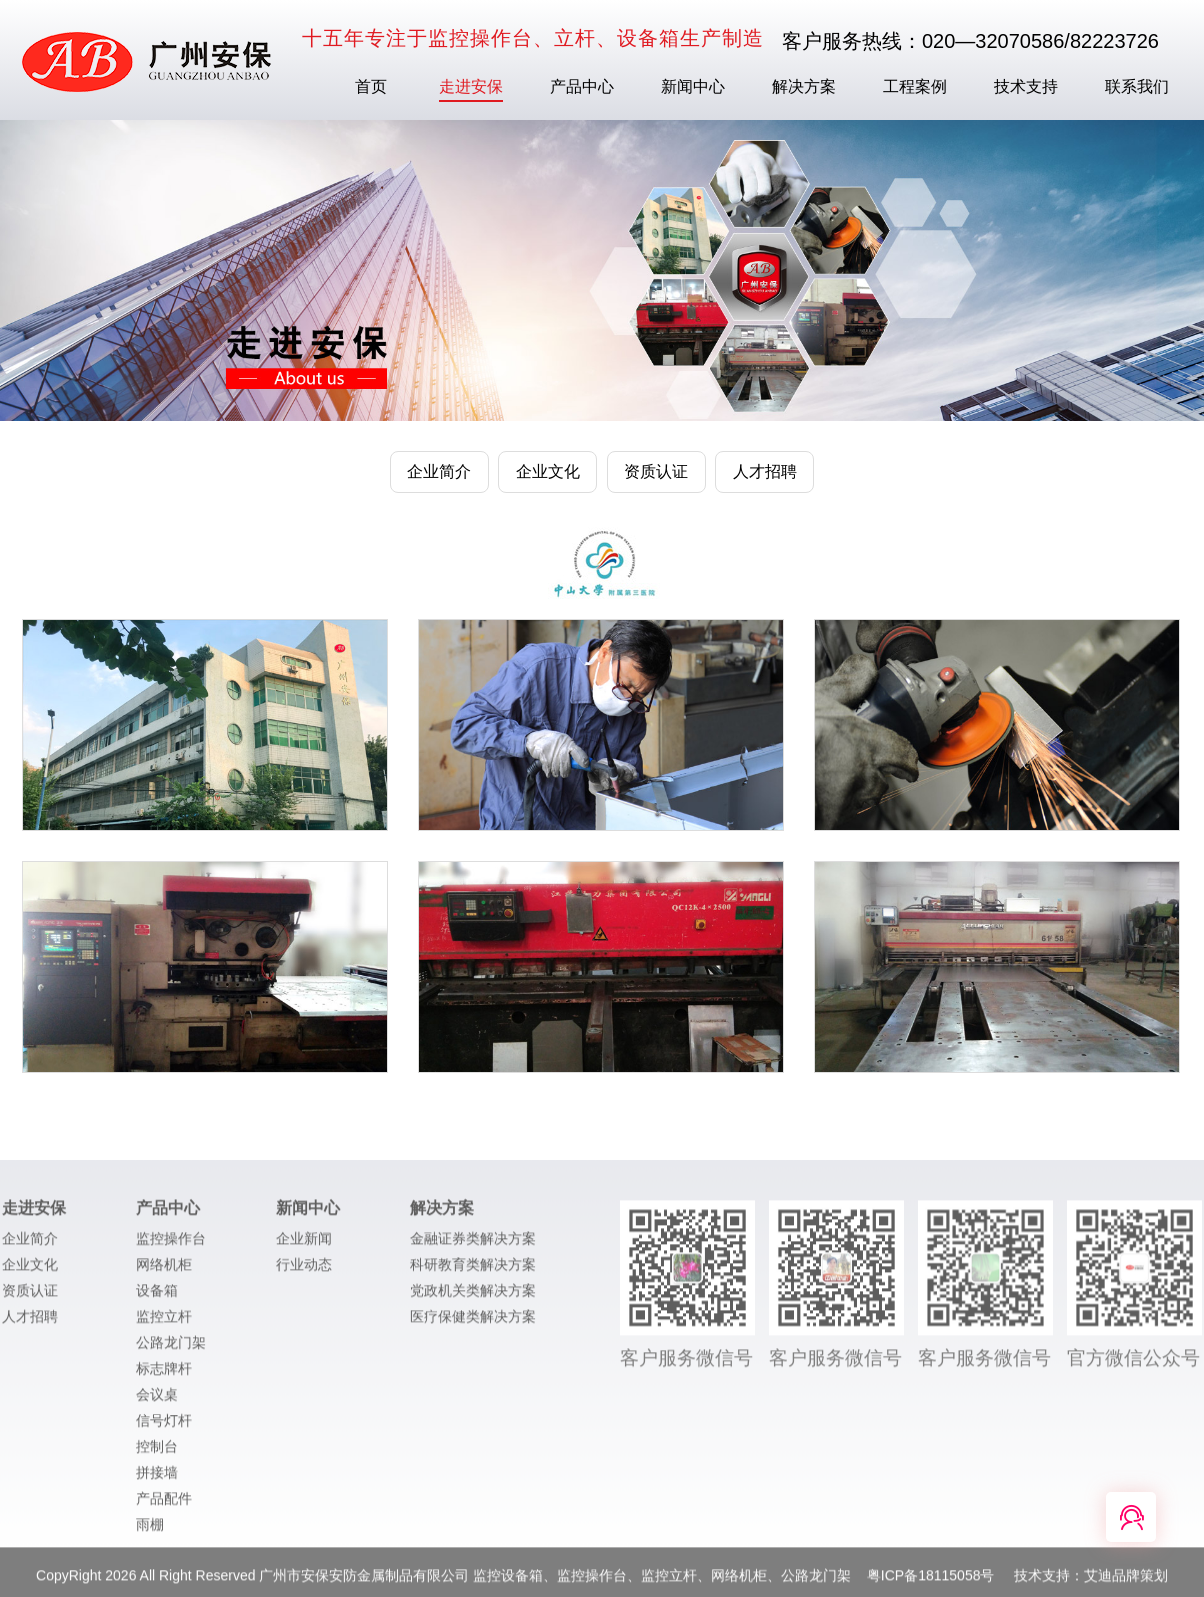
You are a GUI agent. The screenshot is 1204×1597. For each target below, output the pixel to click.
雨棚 (150, 1532)
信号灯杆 (164, 1428)
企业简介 (30, 1246)
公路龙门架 (171, 1350)
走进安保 (471, 86)
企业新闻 (304, 1246)
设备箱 (157, 1298)
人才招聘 (30, 1324)
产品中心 (582, 86)
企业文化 (30, 1272)
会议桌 (157, 1402)
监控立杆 (164, 1324)
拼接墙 (157, 1480)
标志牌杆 (164, 1376)
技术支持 (1026, 86)
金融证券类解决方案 (473, 1246)
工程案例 (915, 86)
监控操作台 (171, 1246)
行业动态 (304, 1272)
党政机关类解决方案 (473, 1298)
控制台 (157, 1454)
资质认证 (30, 1298)
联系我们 (1137, 86)
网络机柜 (164, 1272)
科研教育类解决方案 (473, 1272)
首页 (371, 86)
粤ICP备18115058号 (933, 1583)
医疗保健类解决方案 (473, 1324)
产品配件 (164, 1506)
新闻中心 (693, 86)
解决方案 (804, 86)
